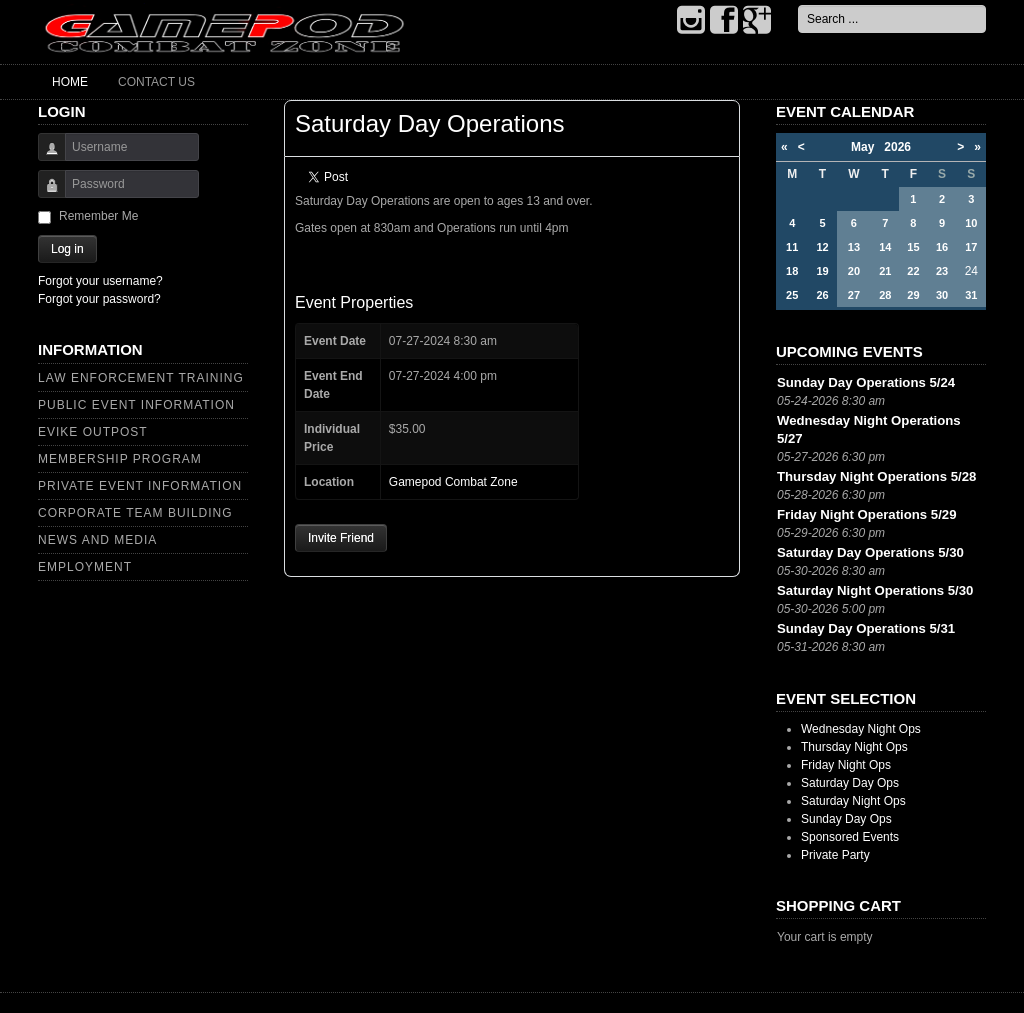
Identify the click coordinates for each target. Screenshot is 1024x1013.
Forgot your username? (100, 281)
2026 (897, 147)
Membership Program (120, 459)
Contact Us (156, 82)
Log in (67, 249)
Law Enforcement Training (141, 378)
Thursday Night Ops (854, 747)
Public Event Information (136, 405)
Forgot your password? (99, 299)
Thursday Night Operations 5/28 (876, 476)
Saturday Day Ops (850, 783)
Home (70, 82)
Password (44, 193)
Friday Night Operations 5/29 (867, 514)
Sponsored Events (850, 837)
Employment (85, 567)
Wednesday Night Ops (861, 729)
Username (44, 156)
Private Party (835, 855)
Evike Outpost (93, 432)
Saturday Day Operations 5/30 (870, 552)
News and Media (97, 540)
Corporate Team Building (135, 513)
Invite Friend (341, 538)
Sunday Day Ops (846, 819)
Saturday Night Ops (853, 801)
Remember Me (98, 216)
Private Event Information (140, 486)
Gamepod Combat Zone (453, 482)
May (867, 147)
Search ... (798, 5)
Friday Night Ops (846, 765)
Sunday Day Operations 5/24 (866, 382)
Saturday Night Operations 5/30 (875, 590)
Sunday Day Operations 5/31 (866, 628)
